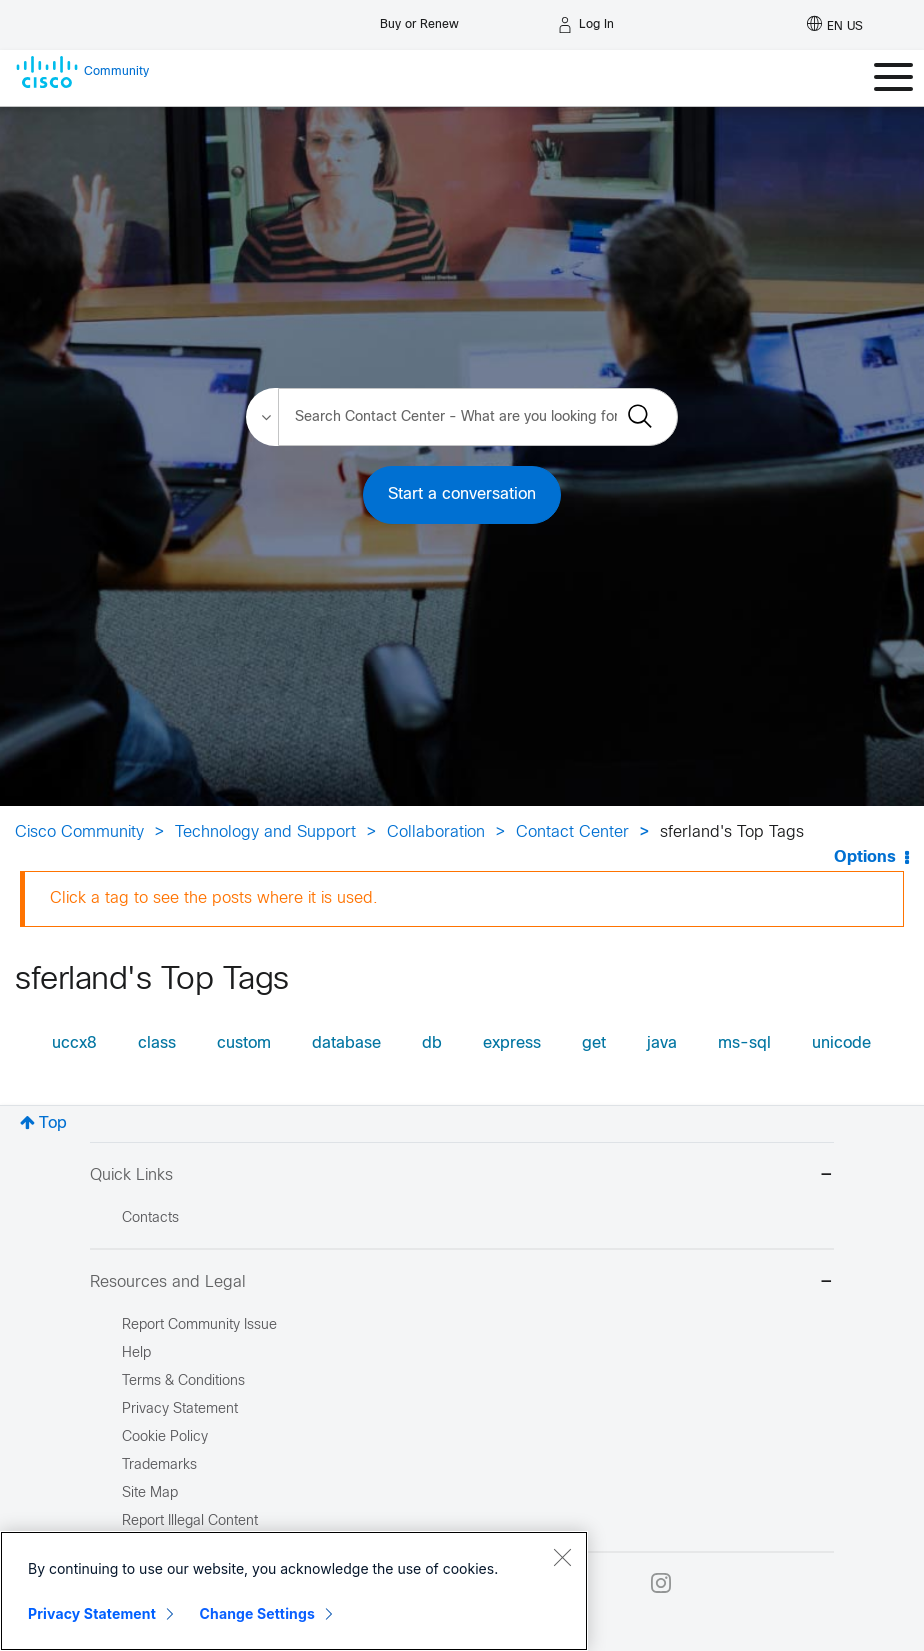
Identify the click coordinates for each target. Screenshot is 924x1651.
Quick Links (462, 1176)
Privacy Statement (92, 1613)
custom (244, 1043)
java (662, 1043)
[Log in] (586, 25)
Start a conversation (462, 494)
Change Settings (257, 1613)
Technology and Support (265, 832)
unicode (841, 1043)
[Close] (562, 1557)
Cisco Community (79, 832)
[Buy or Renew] (419, 19)
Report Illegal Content (190, 1521)
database (346, 1043)
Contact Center (572, 832)
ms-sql (744, 1043)
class (157, 1043)
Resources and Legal (462, 1283)
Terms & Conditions (183, 1381)
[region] (294, 1591)
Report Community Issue (199, 1325)
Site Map (150, 1493)
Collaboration (436, 832)
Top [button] (53, 1123)
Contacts (150, 1218)
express (512, 1043)
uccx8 (74, 1043)
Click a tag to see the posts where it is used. (214, 898)
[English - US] (835, 25)
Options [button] (865, 857)
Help (136, 1353)
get (594, 1043)
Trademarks (159, 1465)
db (432, 1043)
